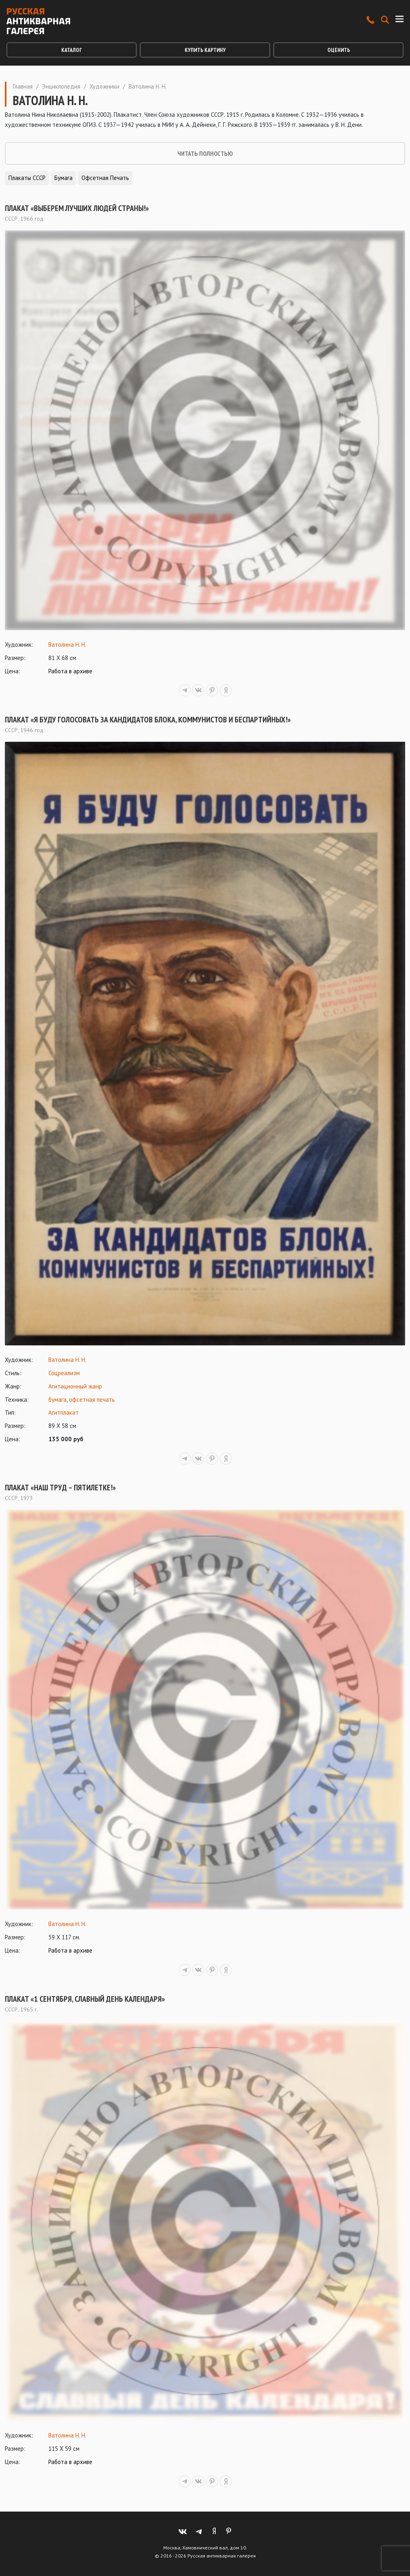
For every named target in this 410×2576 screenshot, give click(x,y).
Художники (104, 86)
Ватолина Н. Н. (67, 644)
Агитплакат (63, 1412)
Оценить (338, 50)
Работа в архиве (70, 671)
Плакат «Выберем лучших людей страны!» (77, 208)
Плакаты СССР (27, 178)
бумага (57, 1399)
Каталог (71, 50)
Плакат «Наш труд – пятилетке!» (60, 1487)
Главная (23, 86)
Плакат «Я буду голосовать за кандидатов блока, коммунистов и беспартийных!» (148, 719)
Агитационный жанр (75, 1386)
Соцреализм (64, 1373)
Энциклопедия (61, 86)
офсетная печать (92, 1399)
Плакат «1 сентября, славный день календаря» (85, 1999)
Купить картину (205, 50)
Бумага (63, 178)
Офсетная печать (105, 178)
